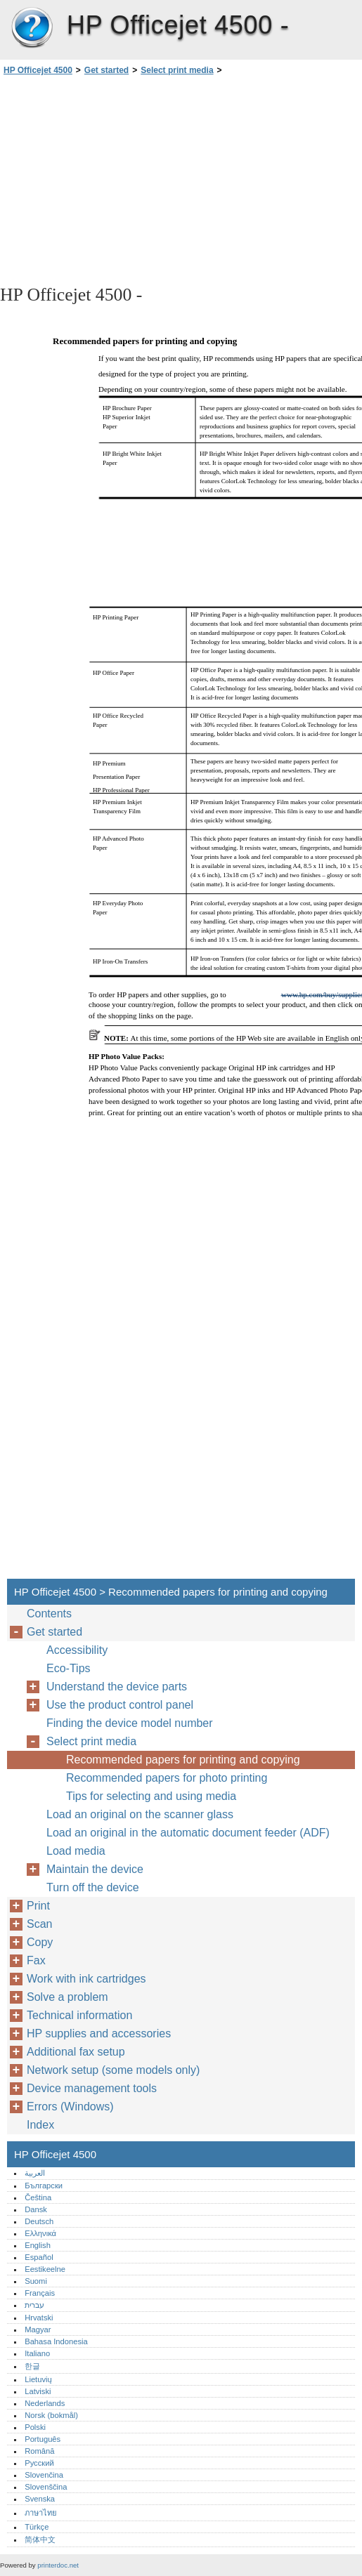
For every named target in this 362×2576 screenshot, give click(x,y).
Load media (75, 1851)
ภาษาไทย (41, 2513)
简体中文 (40, 2539)
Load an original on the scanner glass (139, 1814)
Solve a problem (67, 1997)
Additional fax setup (76, 2052)
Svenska (40, 2499)
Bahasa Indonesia (56, 2341)
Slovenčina (44, 2475)
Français (40, 2293)
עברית (34, 2305)
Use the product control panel (119, 1705)
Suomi (36, 2281)
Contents (49, 1613)
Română (39, 2451)
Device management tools (92, 2088)
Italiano (37, 2353)
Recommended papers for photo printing (166, 1778)
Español (39, 2257)
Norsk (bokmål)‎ (51, 2415)
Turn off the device (92, 1887)
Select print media (177, 70)
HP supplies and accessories (99, 2033)
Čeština (38, 2197)
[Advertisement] (125, 179)
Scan (39, 1924)
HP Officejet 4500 (32, 28)
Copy (40, 1942)
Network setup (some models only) (113, 2070)
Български (44, 2185)
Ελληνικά (40, 2233)
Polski (35, 2427)
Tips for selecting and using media (151, 1796)
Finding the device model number (129, 1723)
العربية (35, 2173)
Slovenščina (46, 2487)
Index (40, 2125)
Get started (106, 70)
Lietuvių (38, 2379)
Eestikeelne (45, 2269)
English (38, 2245)
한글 (32, 2366)
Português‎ (42, 2439)
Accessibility (77, 1650)
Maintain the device (94, 1869)
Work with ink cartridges (86, 1979)
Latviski (38, 2391)
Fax (36, 1960)
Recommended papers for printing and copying (183, 1760)
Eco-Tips (68, 1668)
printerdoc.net (58, 2565)
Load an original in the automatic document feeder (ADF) (188, 1833)
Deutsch (39, 2221)
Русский (39, 2463)
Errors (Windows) (70, 2106)
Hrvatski (39, 2317)
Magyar (38, 2329)
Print (38, 1906)
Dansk (36, 2209)
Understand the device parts (116, 1687)
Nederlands (45, 2403)
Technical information (79, 2015)
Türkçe (37, 2527)
